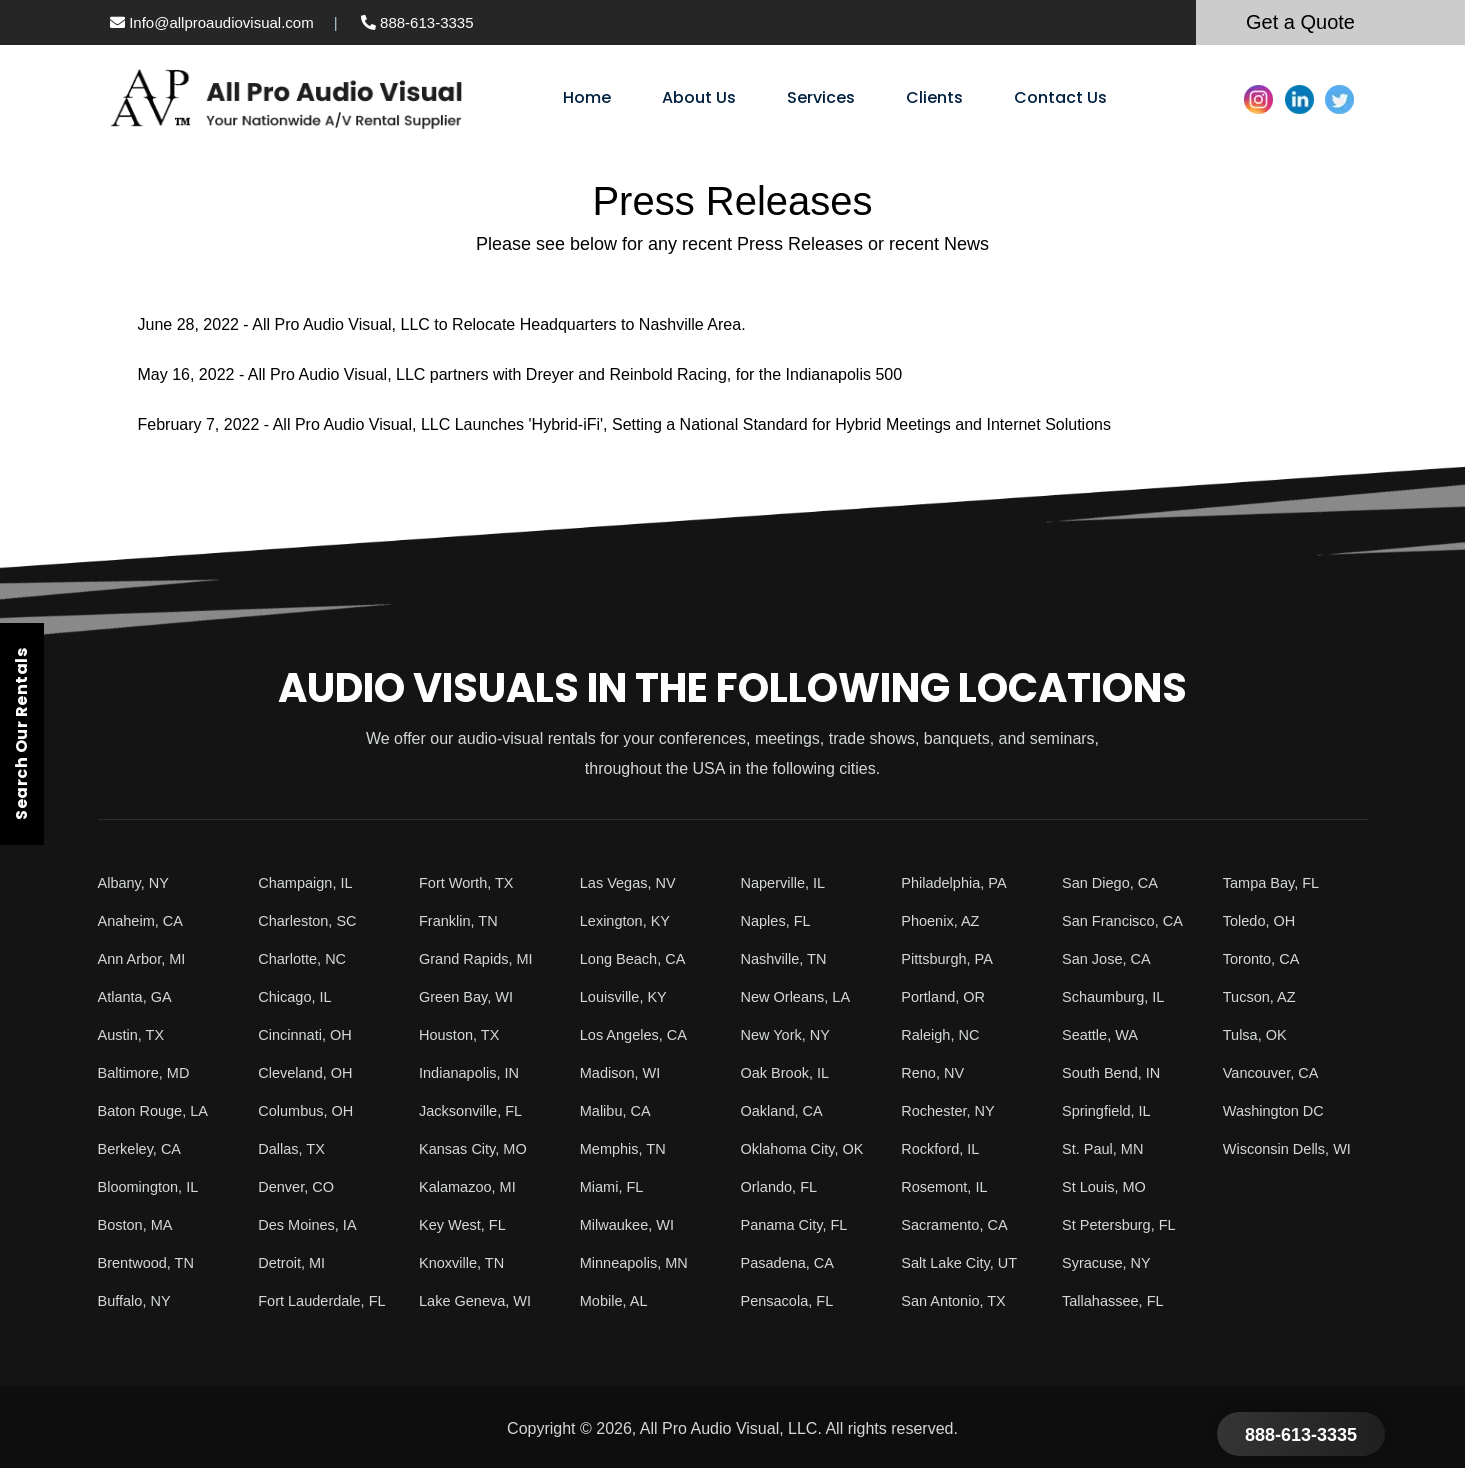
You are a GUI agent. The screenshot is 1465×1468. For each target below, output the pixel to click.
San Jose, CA (1111, 958)
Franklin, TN (462, 920)
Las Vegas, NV (633, 882)
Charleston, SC (312, 920)
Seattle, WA (1104, 1034)
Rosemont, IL (948, 1186)
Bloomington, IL (153, 1186)
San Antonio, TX (958, 1300)
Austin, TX (135, 1034)
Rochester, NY (952, 1110)
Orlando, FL (783, 1186)
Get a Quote (1300, 22)
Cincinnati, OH (309, 1034)
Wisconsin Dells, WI (1293, 1148)
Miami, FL (615, 1186)
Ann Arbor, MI (146, 958)
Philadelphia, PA (959, 882)
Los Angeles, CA (639, 1034)
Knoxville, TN (466, 1262)
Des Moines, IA (312, 1224)
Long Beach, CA (638, 958)
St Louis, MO (1108, 1186)
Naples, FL (779, 920)
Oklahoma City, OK (809, 1148)
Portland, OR (947, 996)
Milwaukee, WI (632, 1224)
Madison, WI (624, 1072)
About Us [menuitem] (699, 97)
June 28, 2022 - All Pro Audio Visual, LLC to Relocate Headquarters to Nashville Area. (442, 324)
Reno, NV (935, 1072)
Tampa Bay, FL (1276, 882)
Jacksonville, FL (476, 1110)
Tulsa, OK (1258, 1034)
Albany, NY (137, 882)
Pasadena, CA (792, 1262)
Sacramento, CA (959, 1224)
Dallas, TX (295, 1148)
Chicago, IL (298, 996)
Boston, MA (139, 1224)
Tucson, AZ (1263, 996)
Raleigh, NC (944, 1034)
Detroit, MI (295, 1262)
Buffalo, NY (138, 1300)
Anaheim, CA (145, 920)
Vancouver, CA (1276, 1072)
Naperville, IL (787, 882)
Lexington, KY (630, 920)
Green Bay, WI (471, 996)
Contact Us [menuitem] (1060, 97)
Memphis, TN (627, 1148)
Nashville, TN (788, 958)
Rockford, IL (944, 1148)
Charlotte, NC (306, 958)
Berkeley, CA (144, 1148)
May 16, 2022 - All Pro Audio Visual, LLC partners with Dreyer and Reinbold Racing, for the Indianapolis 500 (520, 374)
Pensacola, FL (792, 1300)
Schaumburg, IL (1118, 996)
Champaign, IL (310, 882)
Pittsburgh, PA (951, 958)
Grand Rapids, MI (481, 958)
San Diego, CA (1115, 882)
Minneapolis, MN (639, 1262)
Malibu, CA (619, 1110)
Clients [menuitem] (934, 97)
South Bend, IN (1116, 1072)
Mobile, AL (617, 1300)
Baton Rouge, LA (159, 1110)
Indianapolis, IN (474, 1072)
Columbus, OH (310, 1110)
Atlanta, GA (139, 996)
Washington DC (1278, 1110)
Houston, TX (463, 1034)
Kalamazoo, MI (472, 1186)
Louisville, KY (628, 996)
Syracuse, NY (1111, 1262)
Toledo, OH (1263, 920)
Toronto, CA (1265, 958)
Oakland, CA (786, 1110)
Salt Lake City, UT (965, 1262)
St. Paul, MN (1107, 1148)
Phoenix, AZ (944, 920)
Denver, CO (300, 1186)
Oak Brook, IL (790, 1072)
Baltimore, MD (148, 1072)
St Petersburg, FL (1124, 1224)
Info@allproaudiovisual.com (212, 22)
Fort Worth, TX (471, 882)
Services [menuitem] (821, 97)
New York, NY (790, 1034)
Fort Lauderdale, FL (328, 1300)
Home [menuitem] (587, 97)
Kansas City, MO (478, 1148)
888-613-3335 (417, 22)
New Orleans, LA (801, 996)
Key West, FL (467, 1224)
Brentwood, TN (151, 1262)
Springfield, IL (1111, 1110)
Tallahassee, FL (1118, 1300)
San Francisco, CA (1128, 920)
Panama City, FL (800, 1224)
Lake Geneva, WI (481, 1300)
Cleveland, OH (310, 1072)
